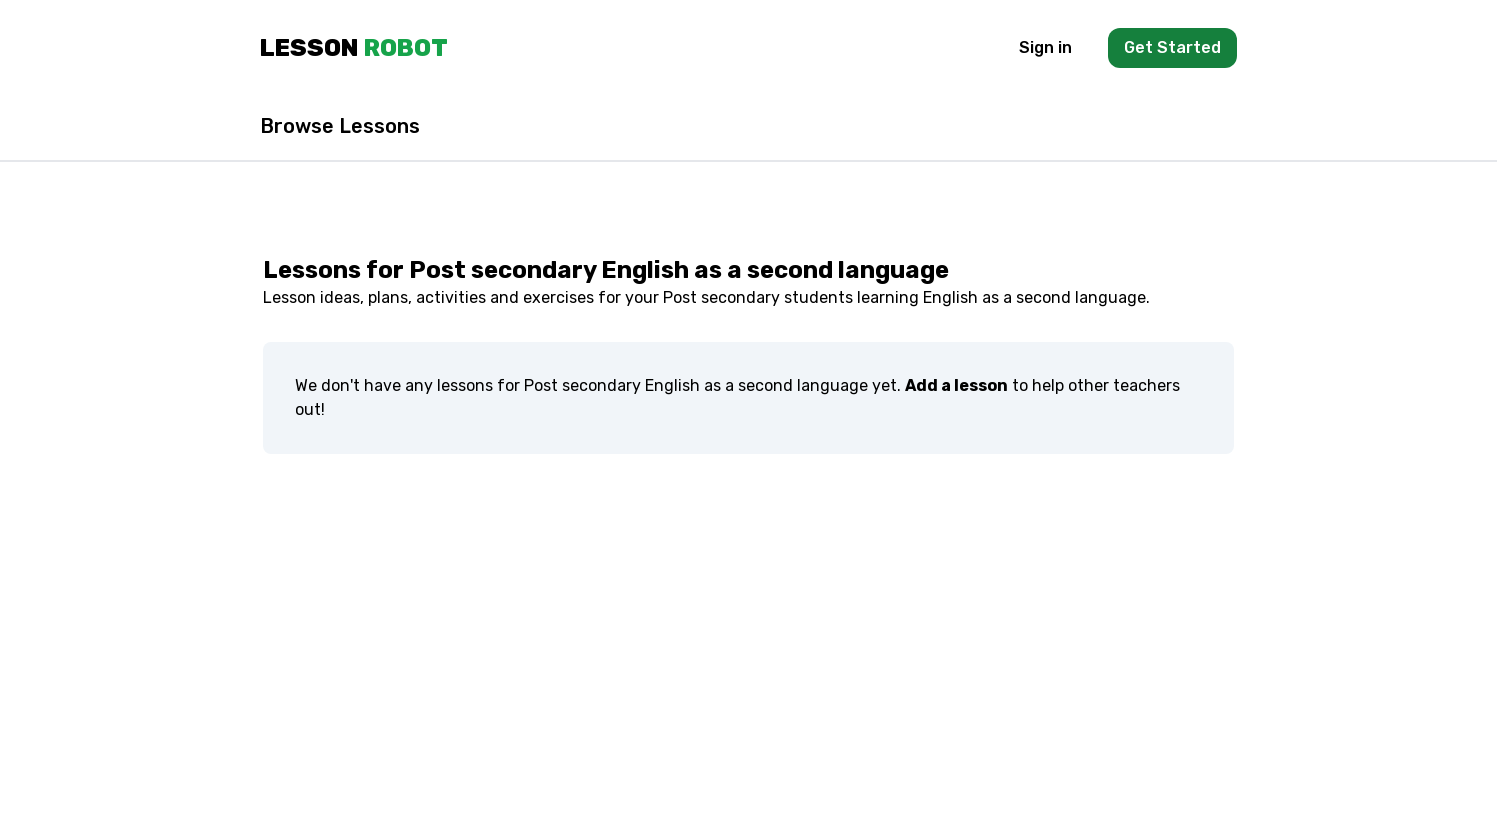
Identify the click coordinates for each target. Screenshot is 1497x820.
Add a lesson (956, 385)
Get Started (1172, 47)
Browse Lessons (340, 126)
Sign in (1045, 47)
